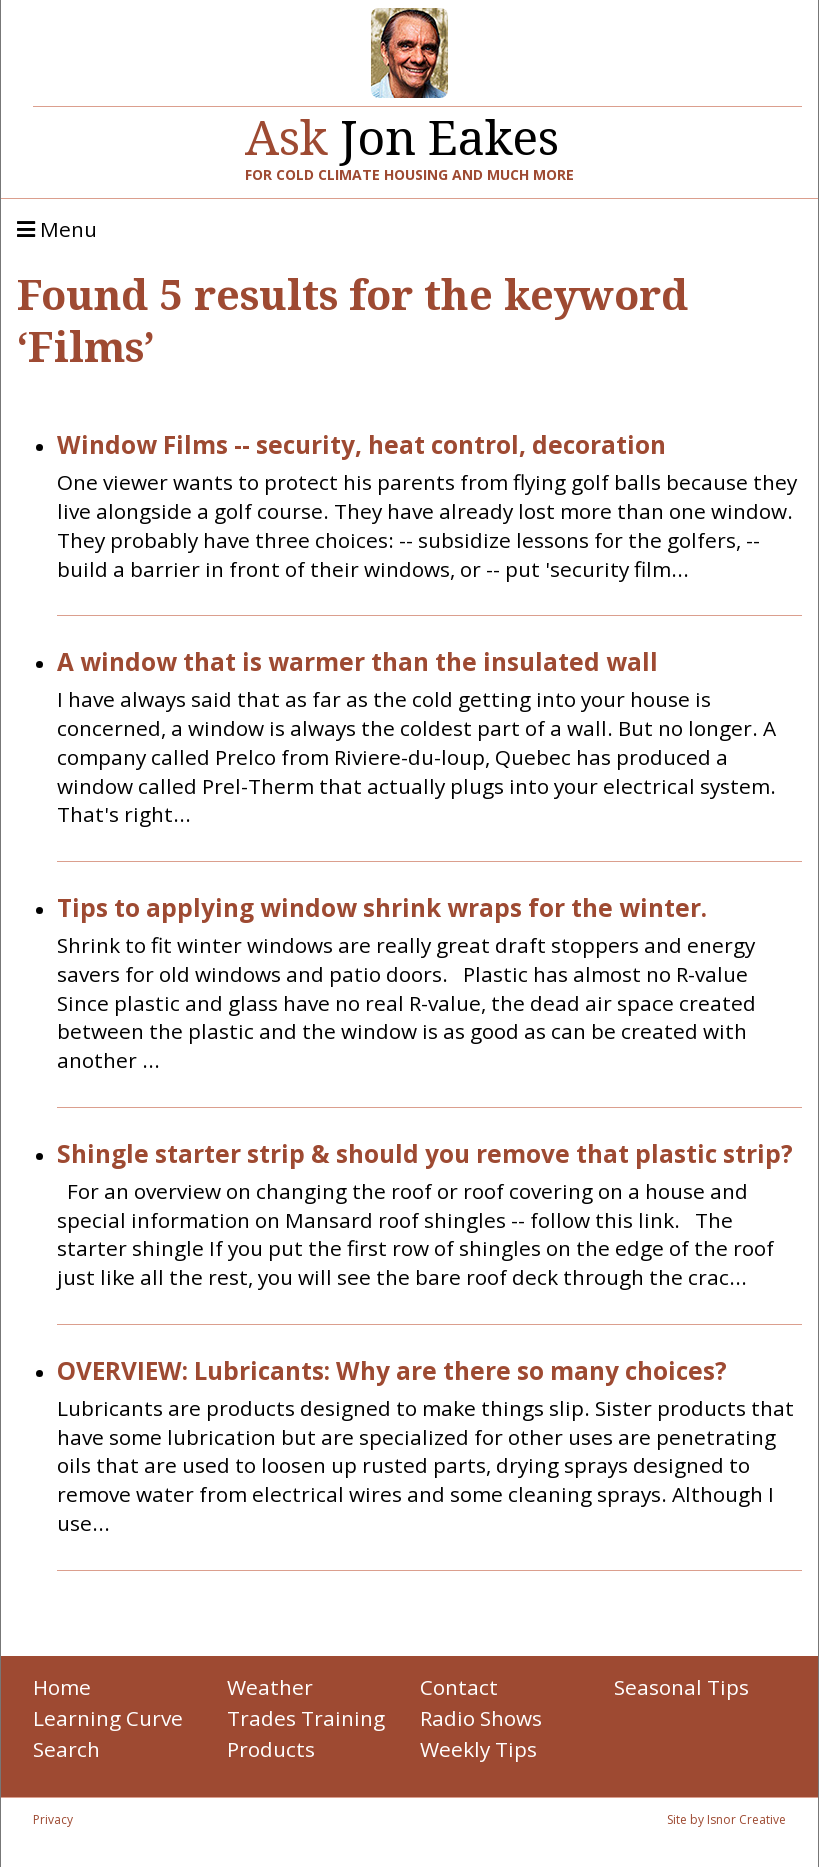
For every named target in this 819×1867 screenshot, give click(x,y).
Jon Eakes (402, 129)
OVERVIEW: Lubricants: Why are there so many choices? (392, 1371)
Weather (270, 1687)
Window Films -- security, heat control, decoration (361, 445)
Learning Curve (108, 1718)
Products (271, 1749)
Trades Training (306, 1718)
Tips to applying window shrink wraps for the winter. (382, 908)
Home (62, 1687)
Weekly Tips (478, 1749)
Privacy (53, 1819)
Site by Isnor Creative (726, 1819)
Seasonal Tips (681, 1687)
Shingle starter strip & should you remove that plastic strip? (425, 1154)
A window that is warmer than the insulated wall (357, 662)
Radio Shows (481, 1718)
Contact (459, 1687)
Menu (57, 230)
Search (66, 1749)
